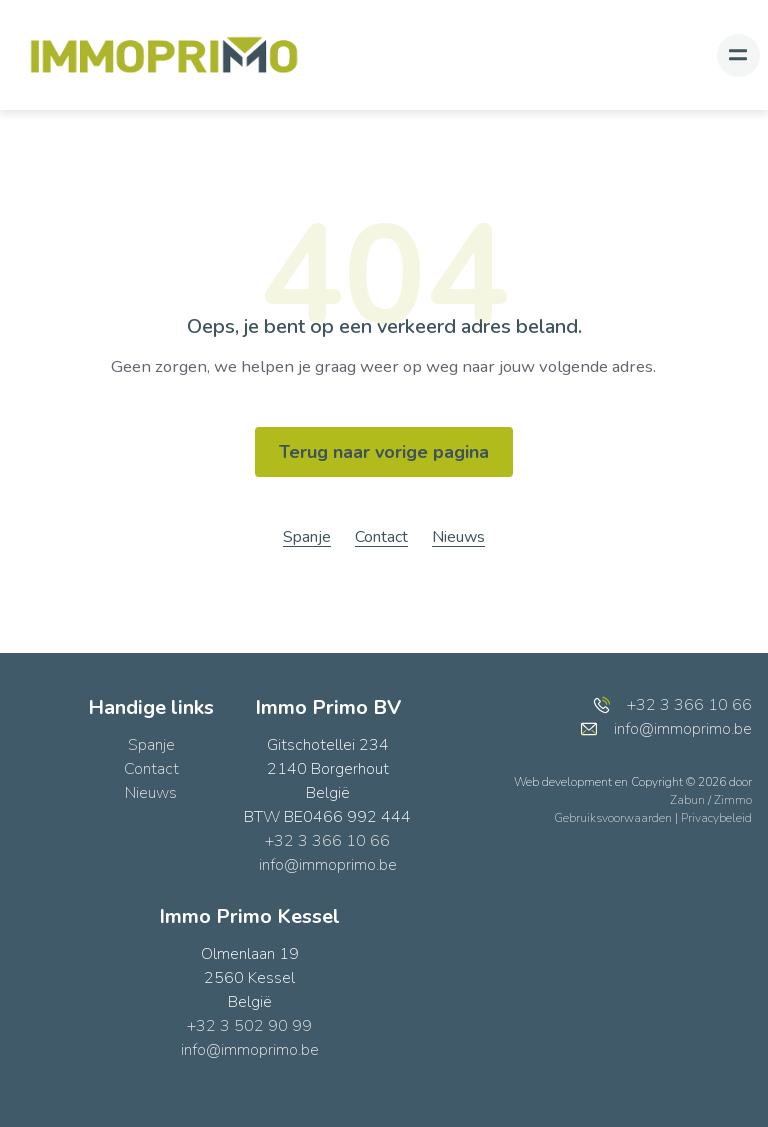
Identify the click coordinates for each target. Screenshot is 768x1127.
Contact (381, 537)
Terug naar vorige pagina (384, 452)
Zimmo (733, 800)
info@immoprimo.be (328, 865)
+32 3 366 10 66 (327, 841)
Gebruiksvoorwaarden (614, 818)
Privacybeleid (716, 818)
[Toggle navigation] (738, 55)
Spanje (307, 537)
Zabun (687, 800)
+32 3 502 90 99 (249, 1026)
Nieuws (458, 537)
